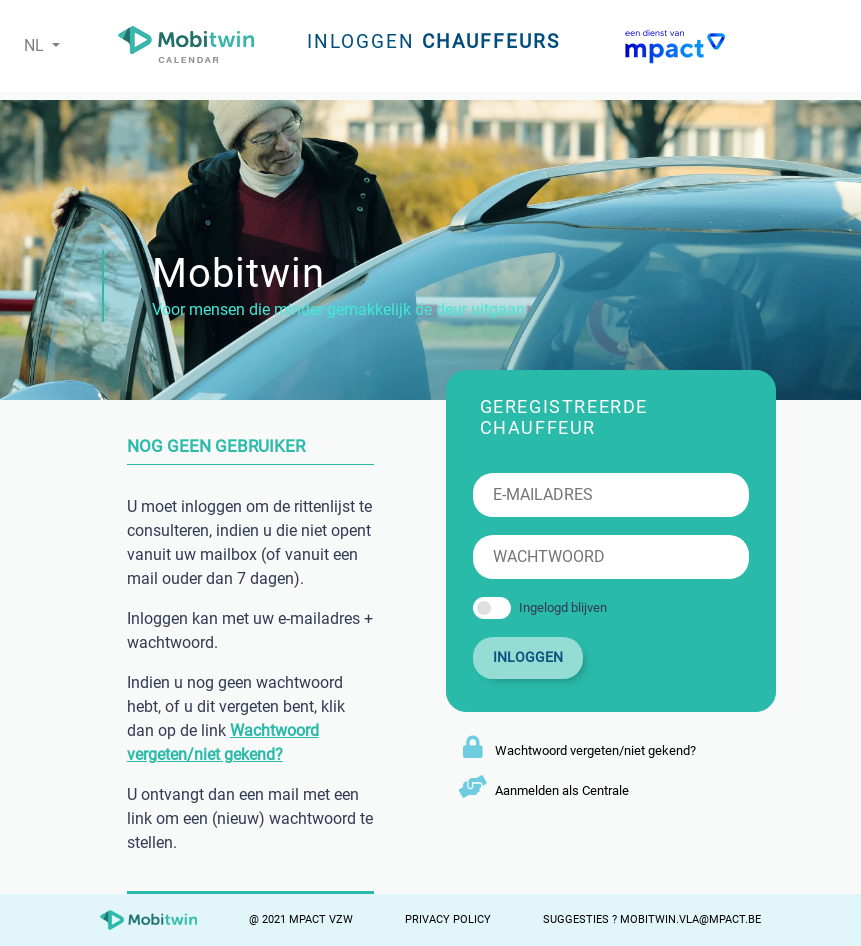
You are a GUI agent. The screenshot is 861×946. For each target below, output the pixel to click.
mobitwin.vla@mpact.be (690, 919)
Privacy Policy (448, 919)
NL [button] (36, 45)
